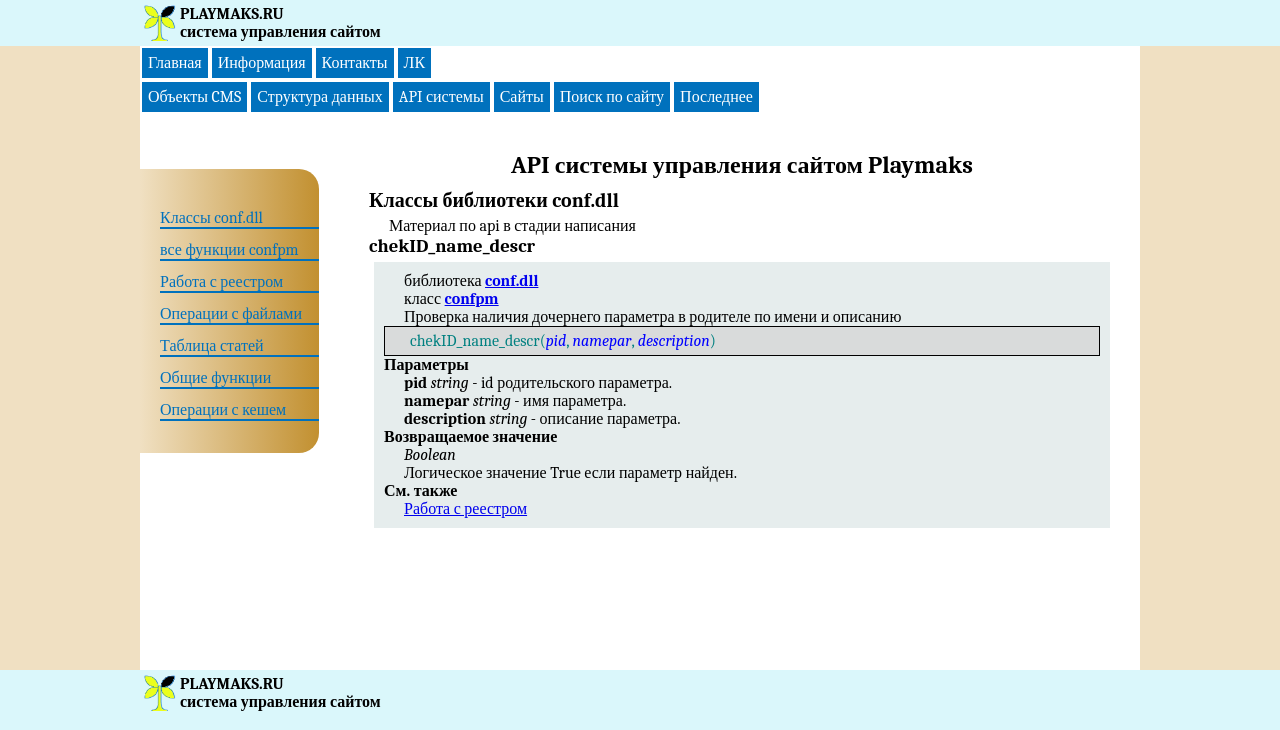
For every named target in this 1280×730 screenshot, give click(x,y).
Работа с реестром (465, 509)
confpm (472, 299)
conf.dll (511, 281)
